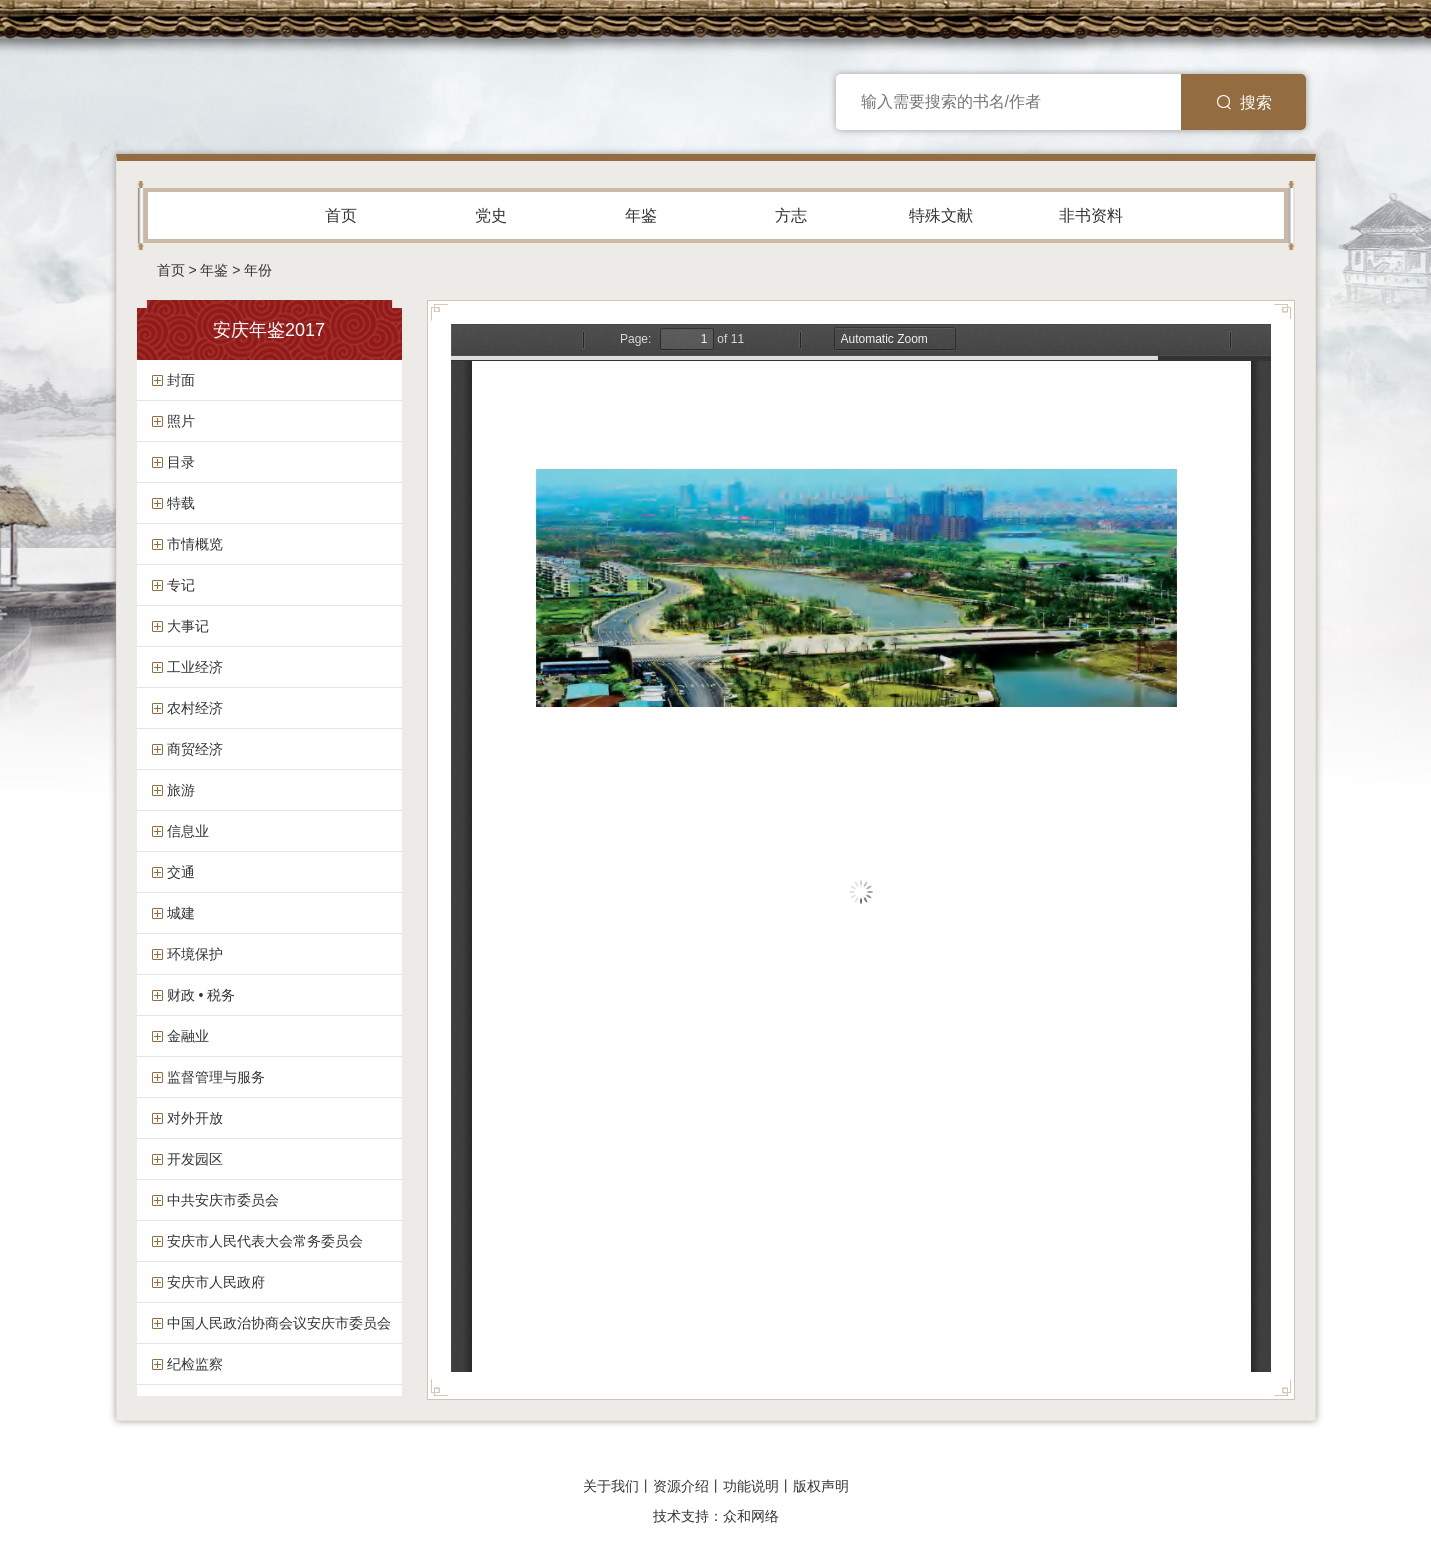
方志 (791, 215)
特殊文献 (941, 215)
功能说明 (751, 1486)
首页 (341, 215)
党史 (491, 215)
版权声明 (821, 1486)
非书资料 (1091, 215)
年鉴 (641, 215)
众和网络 (751, 1516)
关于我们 (611, 1486)
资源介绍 (681, 1486)
